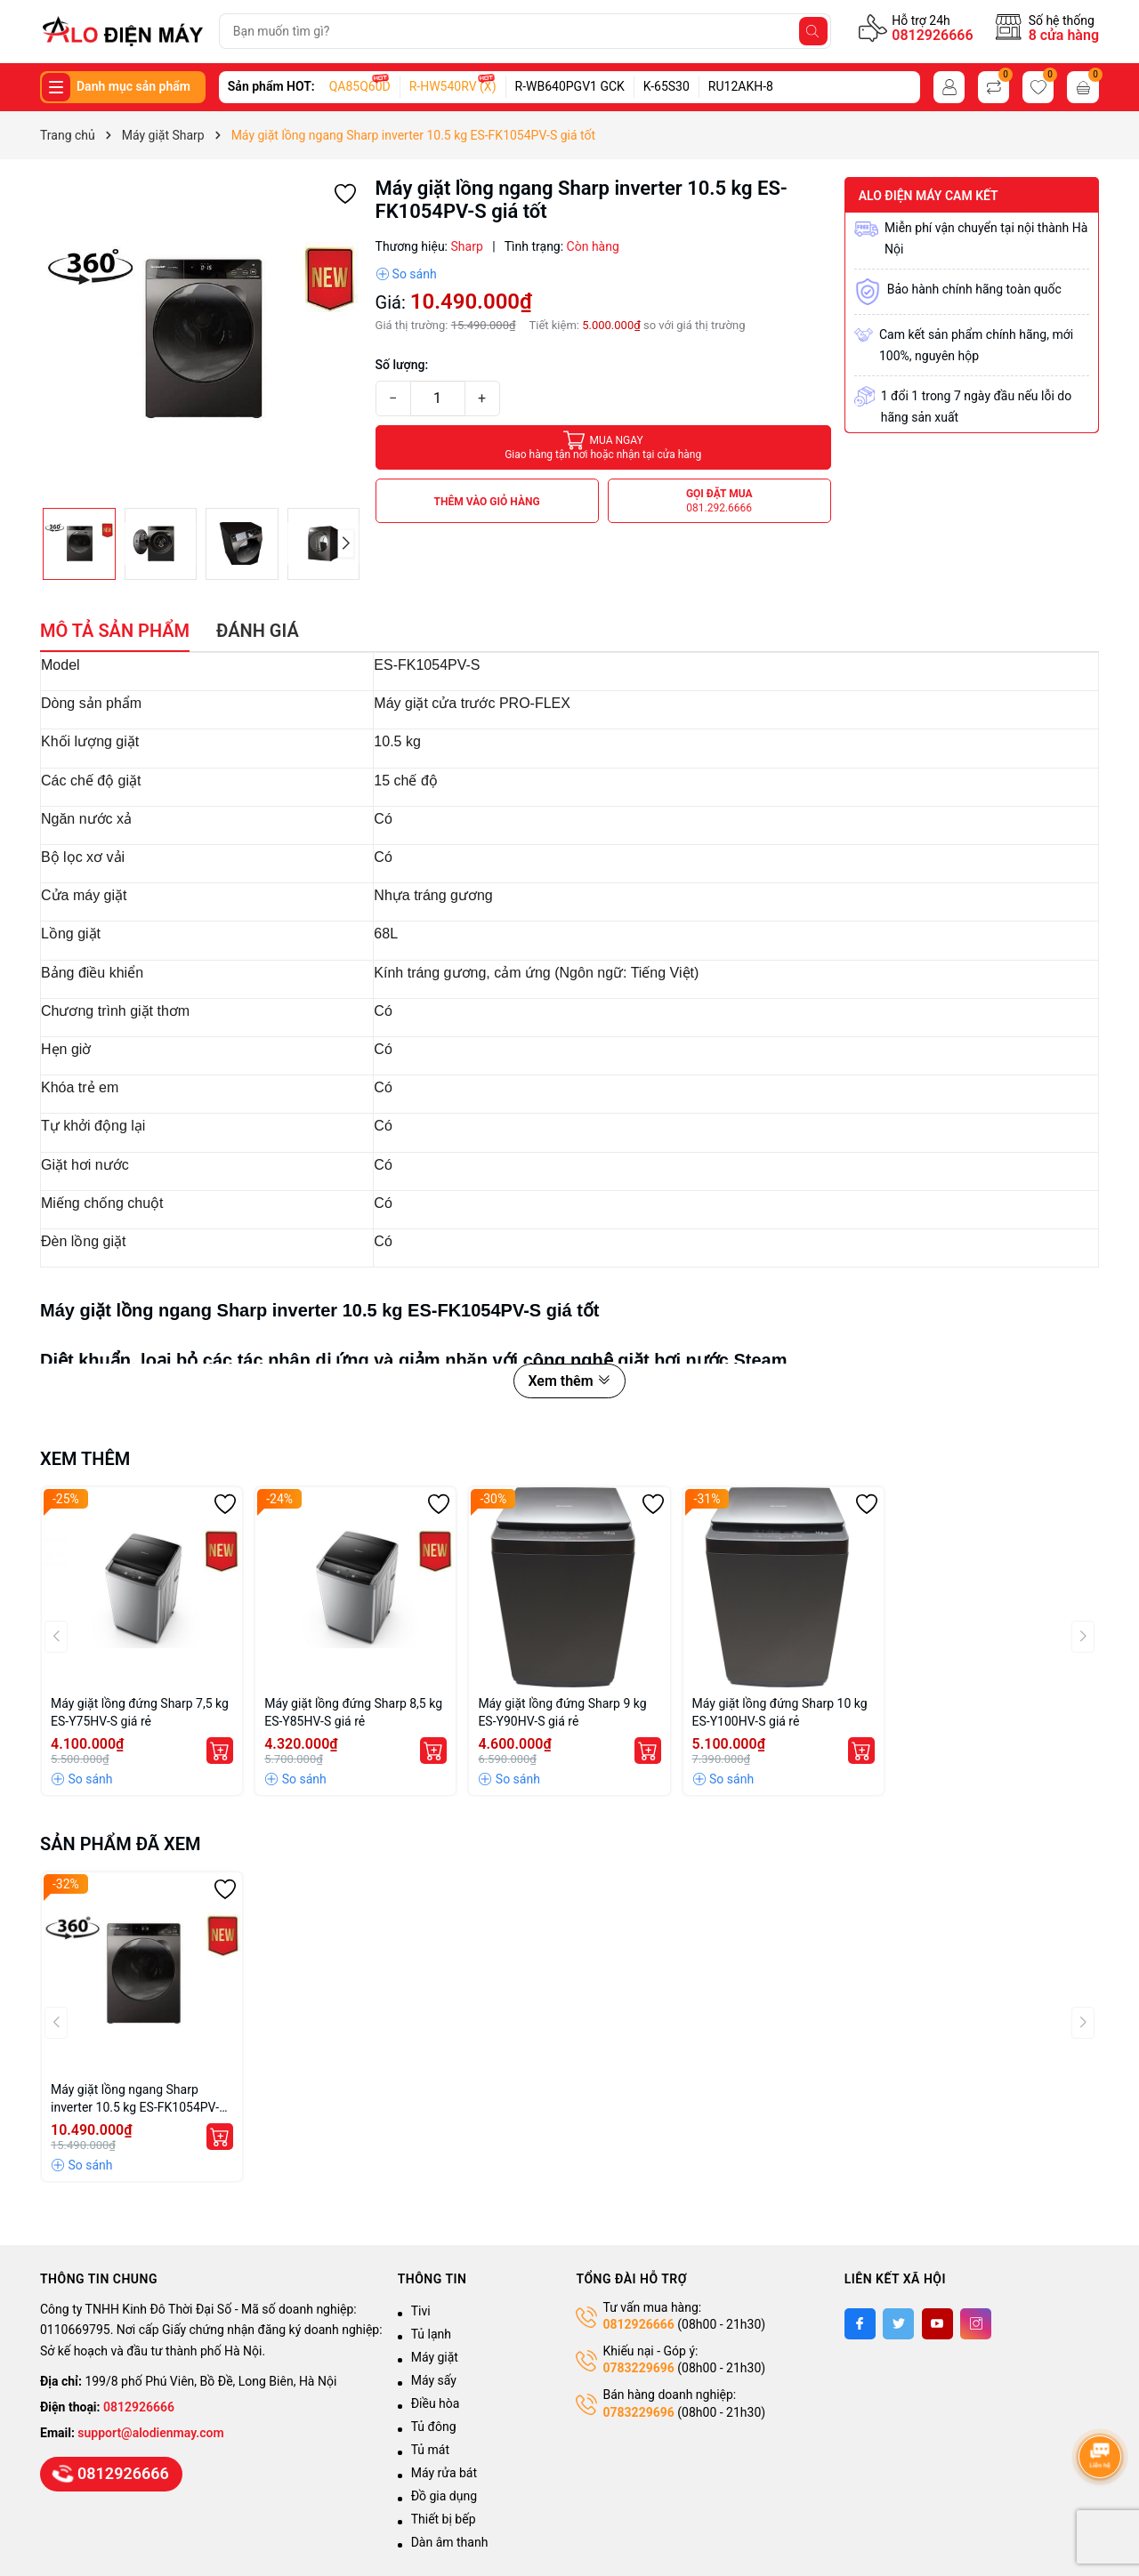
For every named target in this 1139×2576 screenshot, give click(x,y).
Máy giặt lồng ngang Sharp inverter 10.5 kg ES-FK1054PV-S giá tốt (138, 2099)
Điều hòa (435, 2403)
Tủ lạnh (431, 2334)
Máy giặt (434, 2357)
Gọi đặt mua (719, 501)
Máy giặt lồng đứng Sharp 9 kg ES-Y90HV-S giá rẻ (562, 1712)
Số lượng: (402, 365)
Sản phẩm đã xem (120, 1844)
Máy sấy (433, 2380)
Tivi (421, 2311)
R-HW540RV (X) (453, 86)
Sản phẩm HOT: (271, 86)
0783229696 (638, 2368)
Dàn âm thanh (450, 2542)
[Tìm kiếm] (813, 31)
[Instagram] (975, 2323)
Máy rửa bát (444, 2473)
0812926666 (932, 35)
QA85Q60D (360, 86)
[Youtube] (937, 2323)
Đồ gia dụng (444, 2496)
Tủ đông (433, 2426)
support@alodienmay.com (150, 2433)
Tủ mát (430, 2450)
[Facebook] (860, 2323)
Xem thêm (569, 1381)
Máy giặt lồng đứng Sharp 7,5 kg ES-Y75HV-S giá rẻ (140, 1712)
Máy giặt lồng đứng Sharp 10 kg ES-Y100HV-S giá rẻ (780, 1712)
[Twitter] (898, 2323)
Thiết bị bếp (443, 2519)
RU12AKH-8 (740, 86)
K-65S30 (666, 86)
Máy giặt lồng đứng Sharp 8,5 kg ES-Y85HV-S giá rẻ (353, 1712)
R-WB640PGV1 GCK (570, 86)
